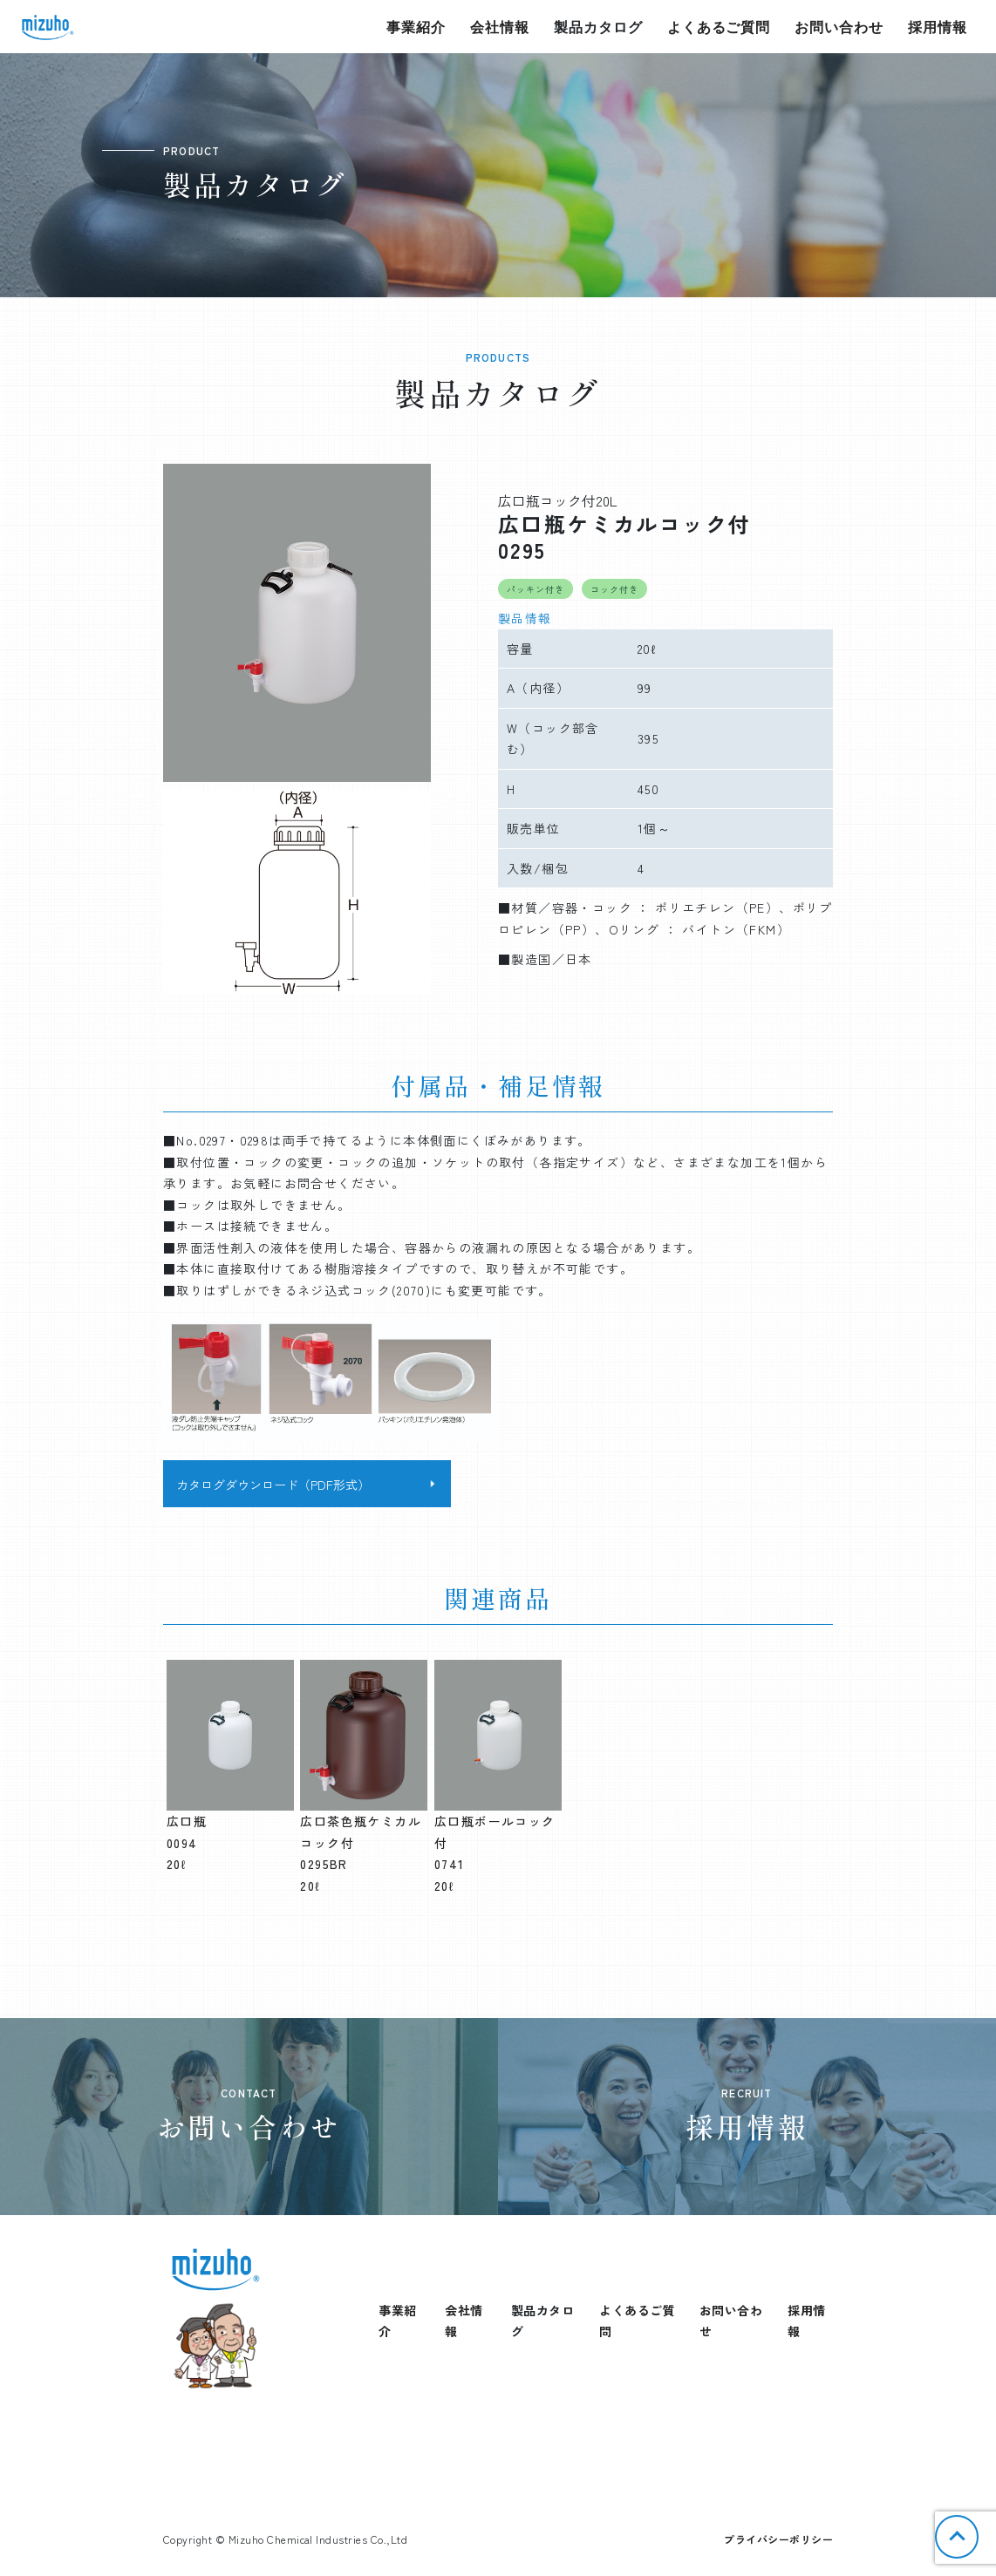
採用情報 (937, 26)
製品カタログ (598, 26)
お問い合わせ (839, 26)
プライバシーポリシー (778, 2539)
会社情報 (499, 26)
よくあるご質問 (719, 26)
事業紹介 (416, 26)
